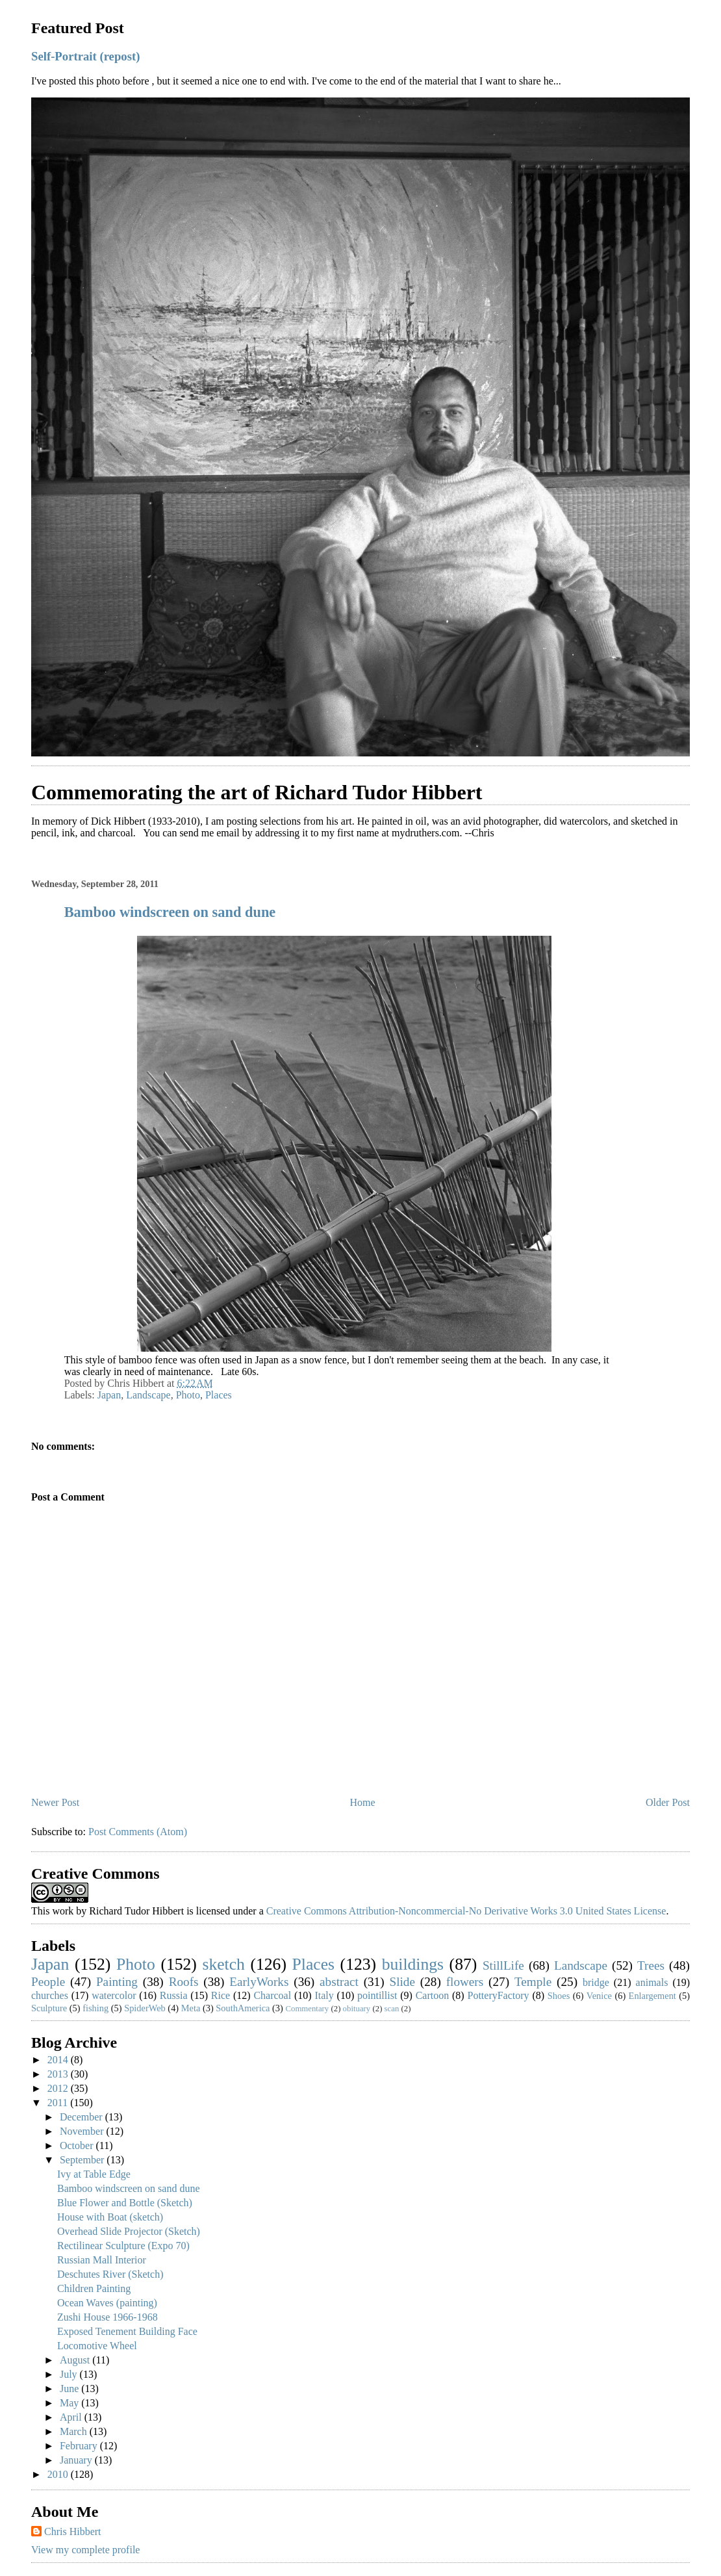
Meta (191, 2008)
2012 (59, 2088)
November (83, 2131)
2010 (59, 2474)
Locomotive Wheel (97, 2345)
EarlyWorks (258, 1982)
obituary (357, 2008)
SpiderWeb (145, 2008)
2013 (59, 2074)
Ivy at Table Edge (94, 2174)
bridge (596, 1982)
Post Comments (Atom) (137, 1831)
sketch (223, 1964)
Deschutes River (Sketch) (110, 2274)
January (77, 2460)
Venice (599, 1995)
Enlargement (652, 1995)
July (70, 2374)
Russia (174, 1995)
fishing (95, 2008)
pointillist (377, 1995)
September (83, 2159)
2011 (58, 2102)
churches (49, 1995)
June (70, 2388)
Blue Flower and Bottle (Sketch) (124, 2202)
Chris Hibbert (72, 2531)
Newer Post (55, 1802)
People (48, 1982)
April (72, 2417)
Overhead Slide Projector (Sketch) (128, 2231)
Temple (532, 1982)
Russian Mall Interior (101, 2259)
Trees (650, 1965)
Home (362, 1802)
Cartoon (432, 1995)
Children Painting (94, 2288)
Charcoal (272, 1995)
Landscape (148, 1394)
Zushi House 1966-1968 (107, 2317)
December (82, 2116)
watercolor (114, 1995)
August (76, 2359)
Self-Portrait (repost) (85, 56)
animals (652, 1982)
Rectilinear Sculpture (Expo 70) (123, 2245)
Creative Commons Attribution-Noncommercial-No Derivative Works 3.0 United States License (466, 1910)
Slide (401, 1982)
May (70, 2402)
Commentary (307, 2008)
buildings (413, 1964)
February (80, 2445)
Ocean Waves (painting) (107, 2302)
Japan (109, 1394)
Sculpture (49, 2008)
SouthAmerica (243, 2008)
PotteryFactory (498, 1995)
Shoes (559, 1995)
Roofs (184, 1982)
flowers (465, 1982)
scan (392, 2008)
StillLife (503, 1965)
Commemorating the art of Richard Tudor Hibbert (256, 792)
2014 (59, 2059)
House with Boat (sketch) (110, 2216)
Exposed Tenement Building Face (127, 2331)
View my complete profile (85, 2549)
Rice (220, 1995)
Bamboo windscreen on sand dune (170, 912)
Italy (323, 1995)
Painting (117, 1982)
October (78, 2145)
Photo (188, 1394)
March (75, 2431)
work (62, 1910)
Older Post (668, 1802)
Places (218, 1394)
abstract (339, 1982)
